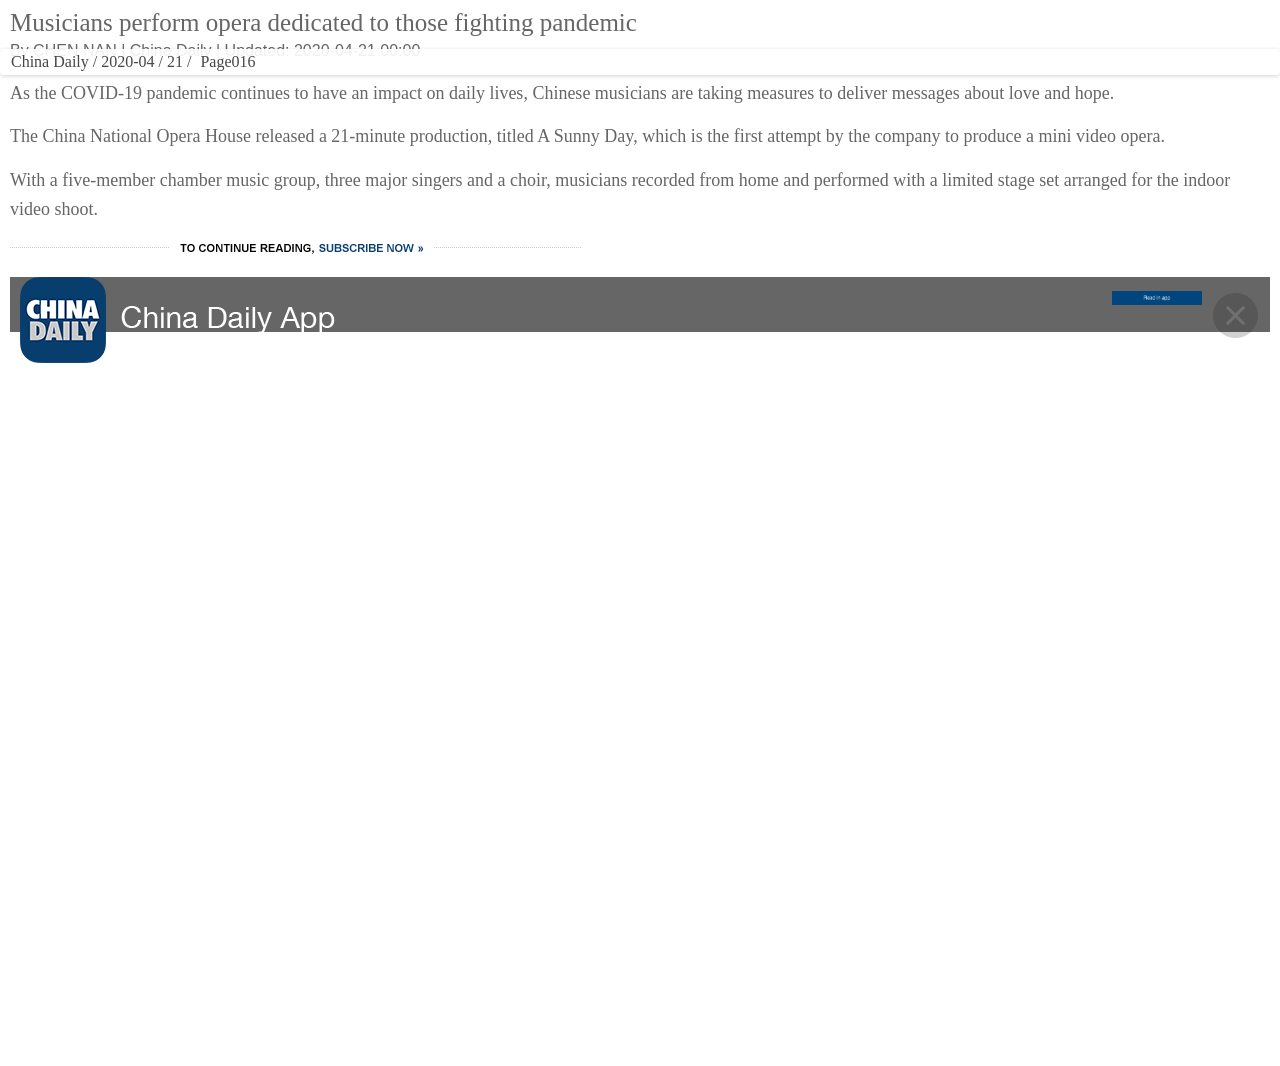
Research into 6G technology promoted (981, 256)
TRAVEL (537, 85)
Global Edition (767, 33)
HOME (172, 85)
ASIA (829, 33)
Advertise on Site (783, 881)
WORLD (302, 85)
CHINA (236, 85)
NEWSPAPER (931, 85)
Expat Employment (789, 1001)
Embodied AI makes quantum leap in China (995, 374)
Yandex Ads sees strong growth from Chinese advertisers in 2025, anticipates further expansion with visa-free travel (982, 315)
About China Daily (786, 841)
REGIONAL (841, 85)
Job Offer (758, 961)
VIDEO (611, 85)
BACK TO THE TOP (640, 684)
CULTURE (462, 85)
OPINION (756, 85)
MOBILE (1045, 85)
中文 (866, 33)
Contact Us (764, 921)
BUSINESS (372, 85)
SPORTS (681, 85)
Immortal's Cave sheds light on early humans (999, 414)
